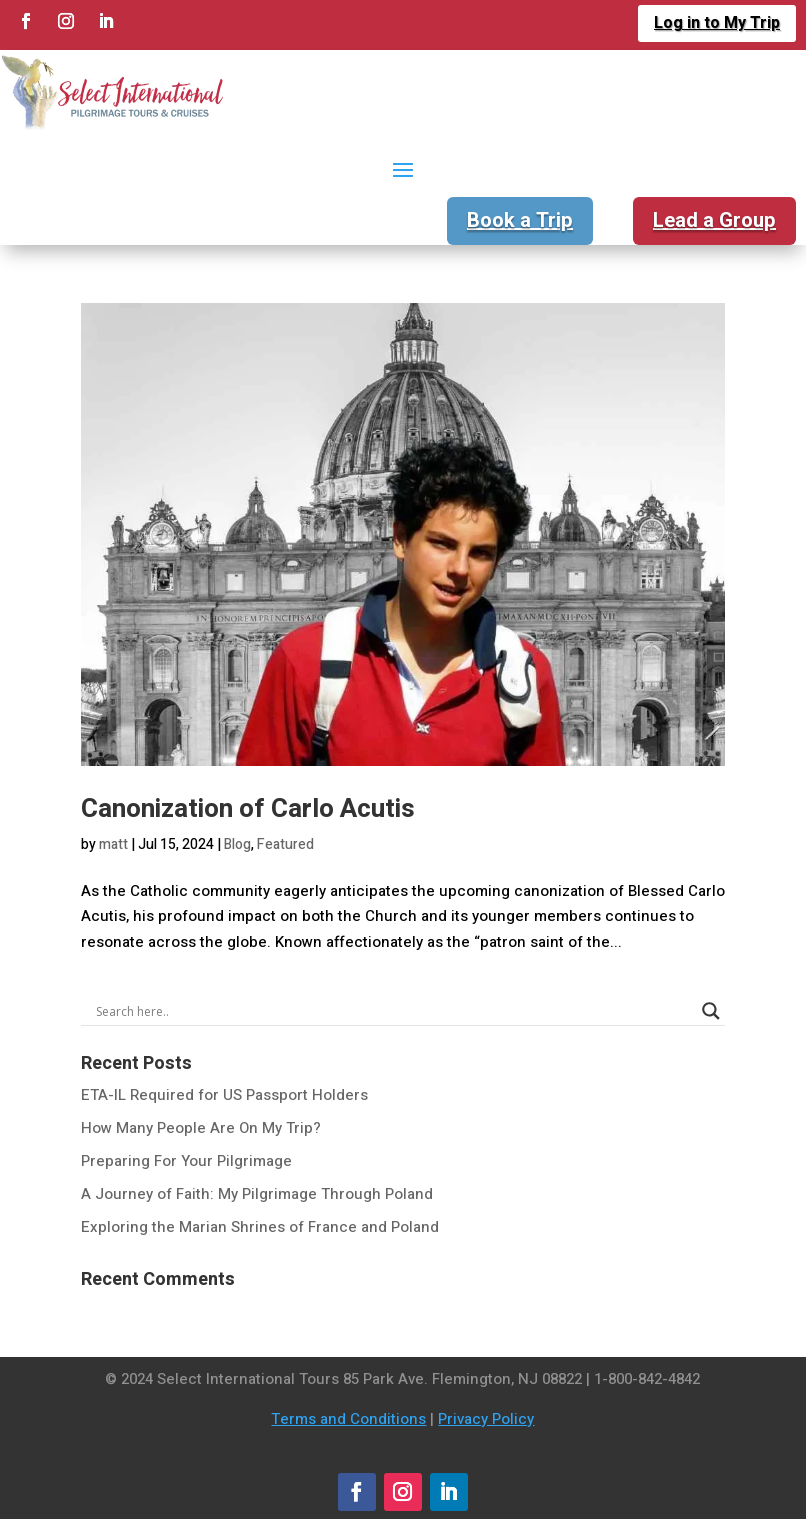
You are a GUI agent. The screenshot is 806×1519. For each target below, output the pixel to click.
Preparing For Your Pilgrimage (186, 1161)
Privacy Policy (486, 1419)
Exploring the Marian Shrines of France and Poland (260, 1227)
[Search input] (394, 1011)
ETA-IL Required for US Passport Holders (224, 1095)
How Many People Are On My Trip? (201, 1128)
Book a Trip (520, 220)
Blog (237, 844)
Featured (285, 844)
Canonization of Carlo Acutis (248, 809)
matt (113, 844)
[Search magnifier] (711, 1011)
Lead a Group (714, 220)
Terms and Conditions (348, 1419)
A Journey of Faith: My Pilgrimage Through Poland (257, 1194)
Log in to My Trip (717, 23)
